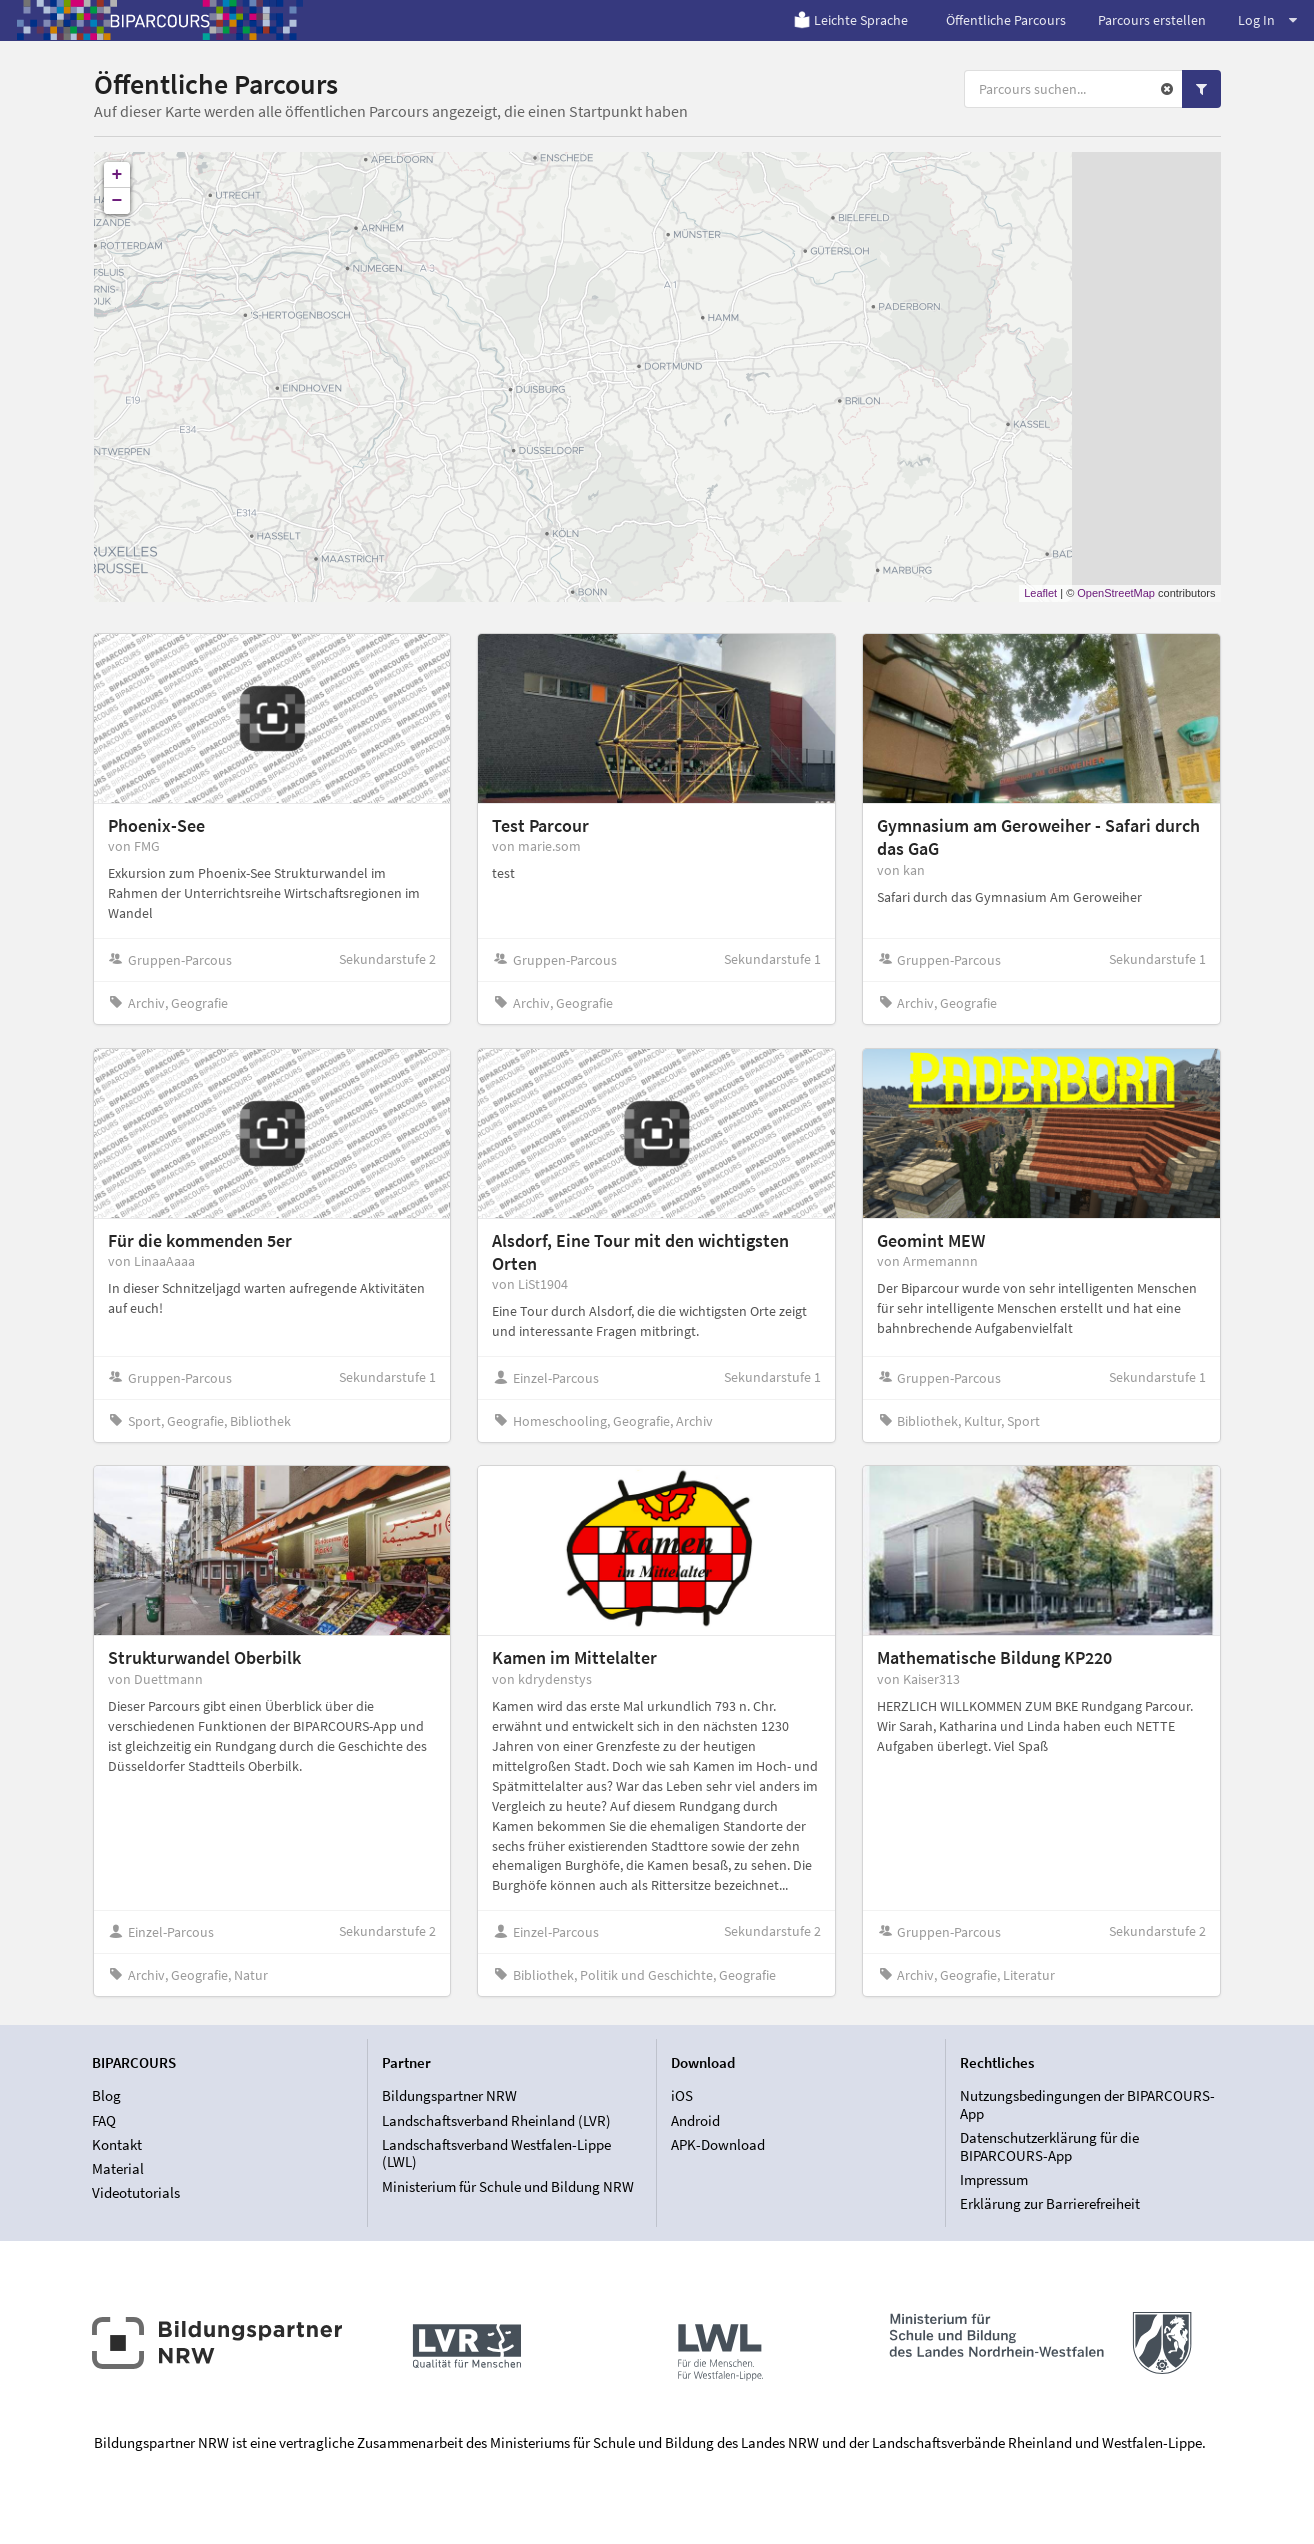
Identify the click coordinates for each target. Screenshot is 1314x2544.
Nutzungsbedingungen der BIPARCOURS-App (1087, 2105)
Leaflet (1040, 593)
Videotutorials (136, 2192)
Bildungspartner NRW (449, 2096)
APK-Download (718, 2144)
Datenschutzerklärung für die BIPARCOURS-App (1049, 2146)
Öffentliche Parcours (1006, 20)
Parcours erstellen (1152, 20)
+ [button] (117, 175)
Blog (106, 2096)
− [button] (117, 201)
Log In (1267, 20)
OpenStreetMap (1116, 593)
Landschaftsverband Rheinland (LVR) (496, 2120)
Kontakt (117, 2144)
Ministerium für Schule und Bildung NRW (508, 2186)
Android (695, 2120)
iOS (682, 2096)
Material (118, 2168)
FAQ (104, 2120)
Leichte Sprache (850, 20)
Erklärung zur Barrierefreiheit (1050, 2203)
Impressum (994, 2179)
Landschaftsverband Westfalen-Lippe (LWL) (496, 2153)
